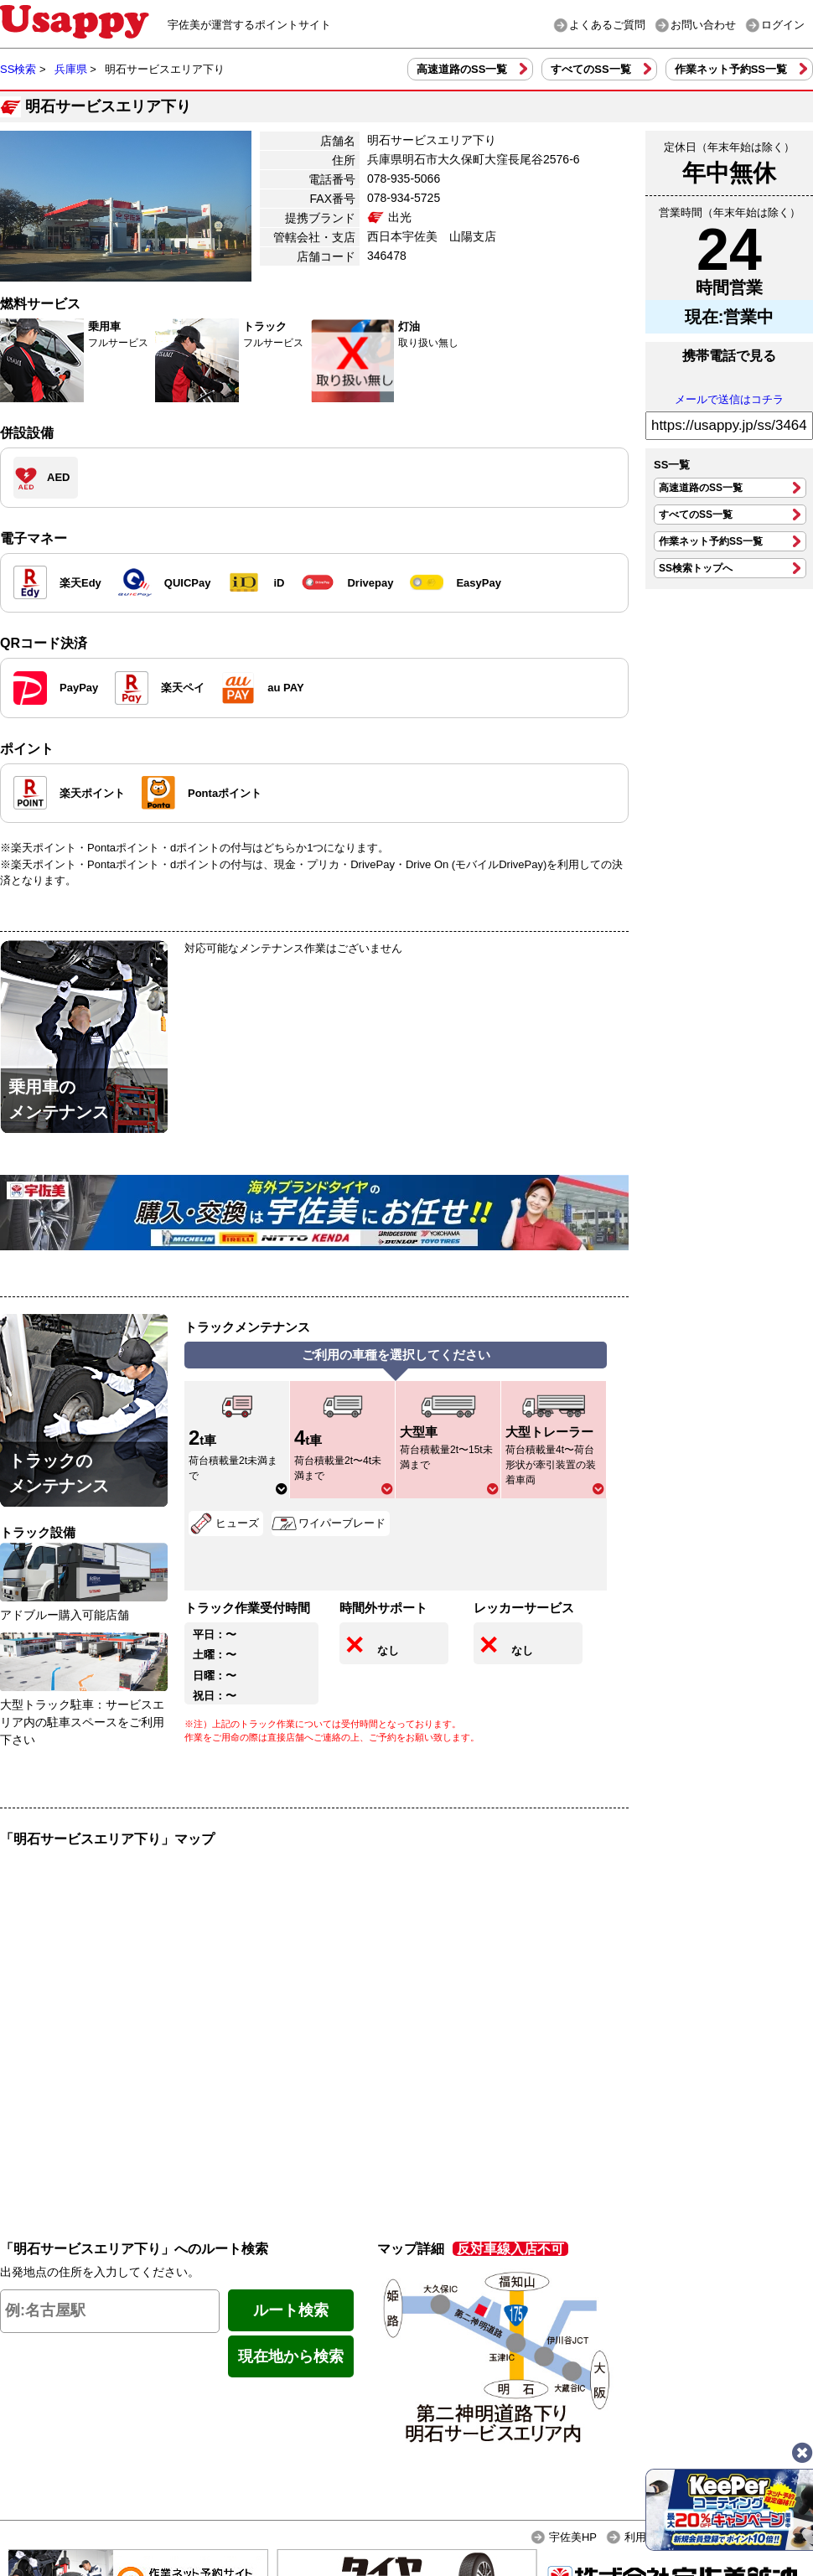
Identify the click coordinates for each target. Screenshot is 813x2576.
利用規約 (646, 2537)
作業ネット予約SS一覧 (731, 69)
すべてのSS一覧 (590, 69)
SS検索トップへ (696, 568)
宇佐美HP (573, 2537)
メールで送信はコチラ (729, 399)
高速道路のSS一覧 (462, 69)
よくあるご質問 (607, 24)
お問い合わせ (703, 24)
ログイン (783, 24)
